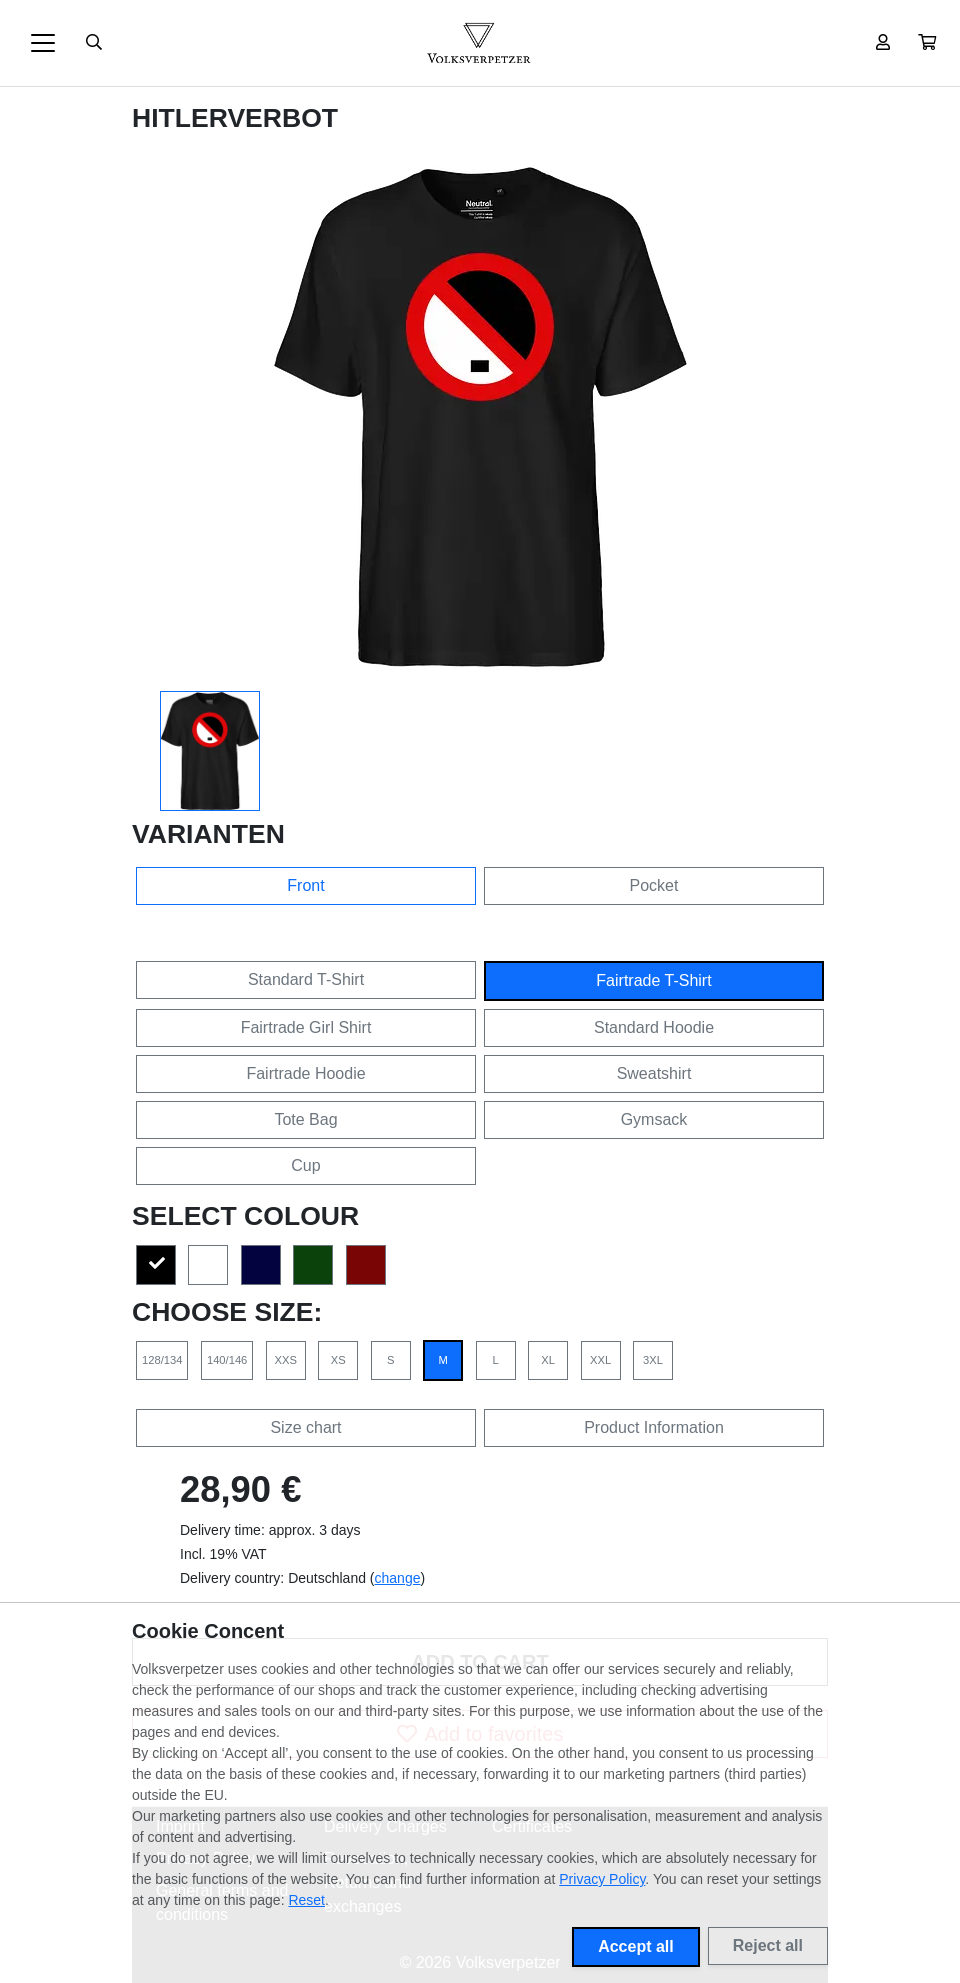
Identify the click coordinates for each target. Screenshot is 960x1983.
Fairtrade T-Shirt (653, 980)
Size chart (305, 1427)
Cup (305, 1165)
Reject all (768, 1945)
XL (548, 1360)
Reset (306, 1900)
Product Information (654, 1427)
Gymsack (654, 1119)
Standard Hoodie (654, 1027)
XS (338, 1360)
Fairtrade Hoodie (305, 1073)
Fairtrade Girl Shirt (306, 1027)
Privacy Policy (602, 1879)
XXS (286, 1360)
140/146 (227, 1360)
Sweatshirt (654, 1073)
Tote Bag (305, 1119)
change (398, 1578)
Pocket (654, 885)
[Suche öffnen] (94, 43)
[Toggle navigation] (43, 43)
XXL (600, 1360)
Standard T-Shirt (306, 979)
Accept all (636, 1946)
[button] (927, 43)
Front (305, 885)
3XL (653, 1360)
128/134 (162, 1360)
